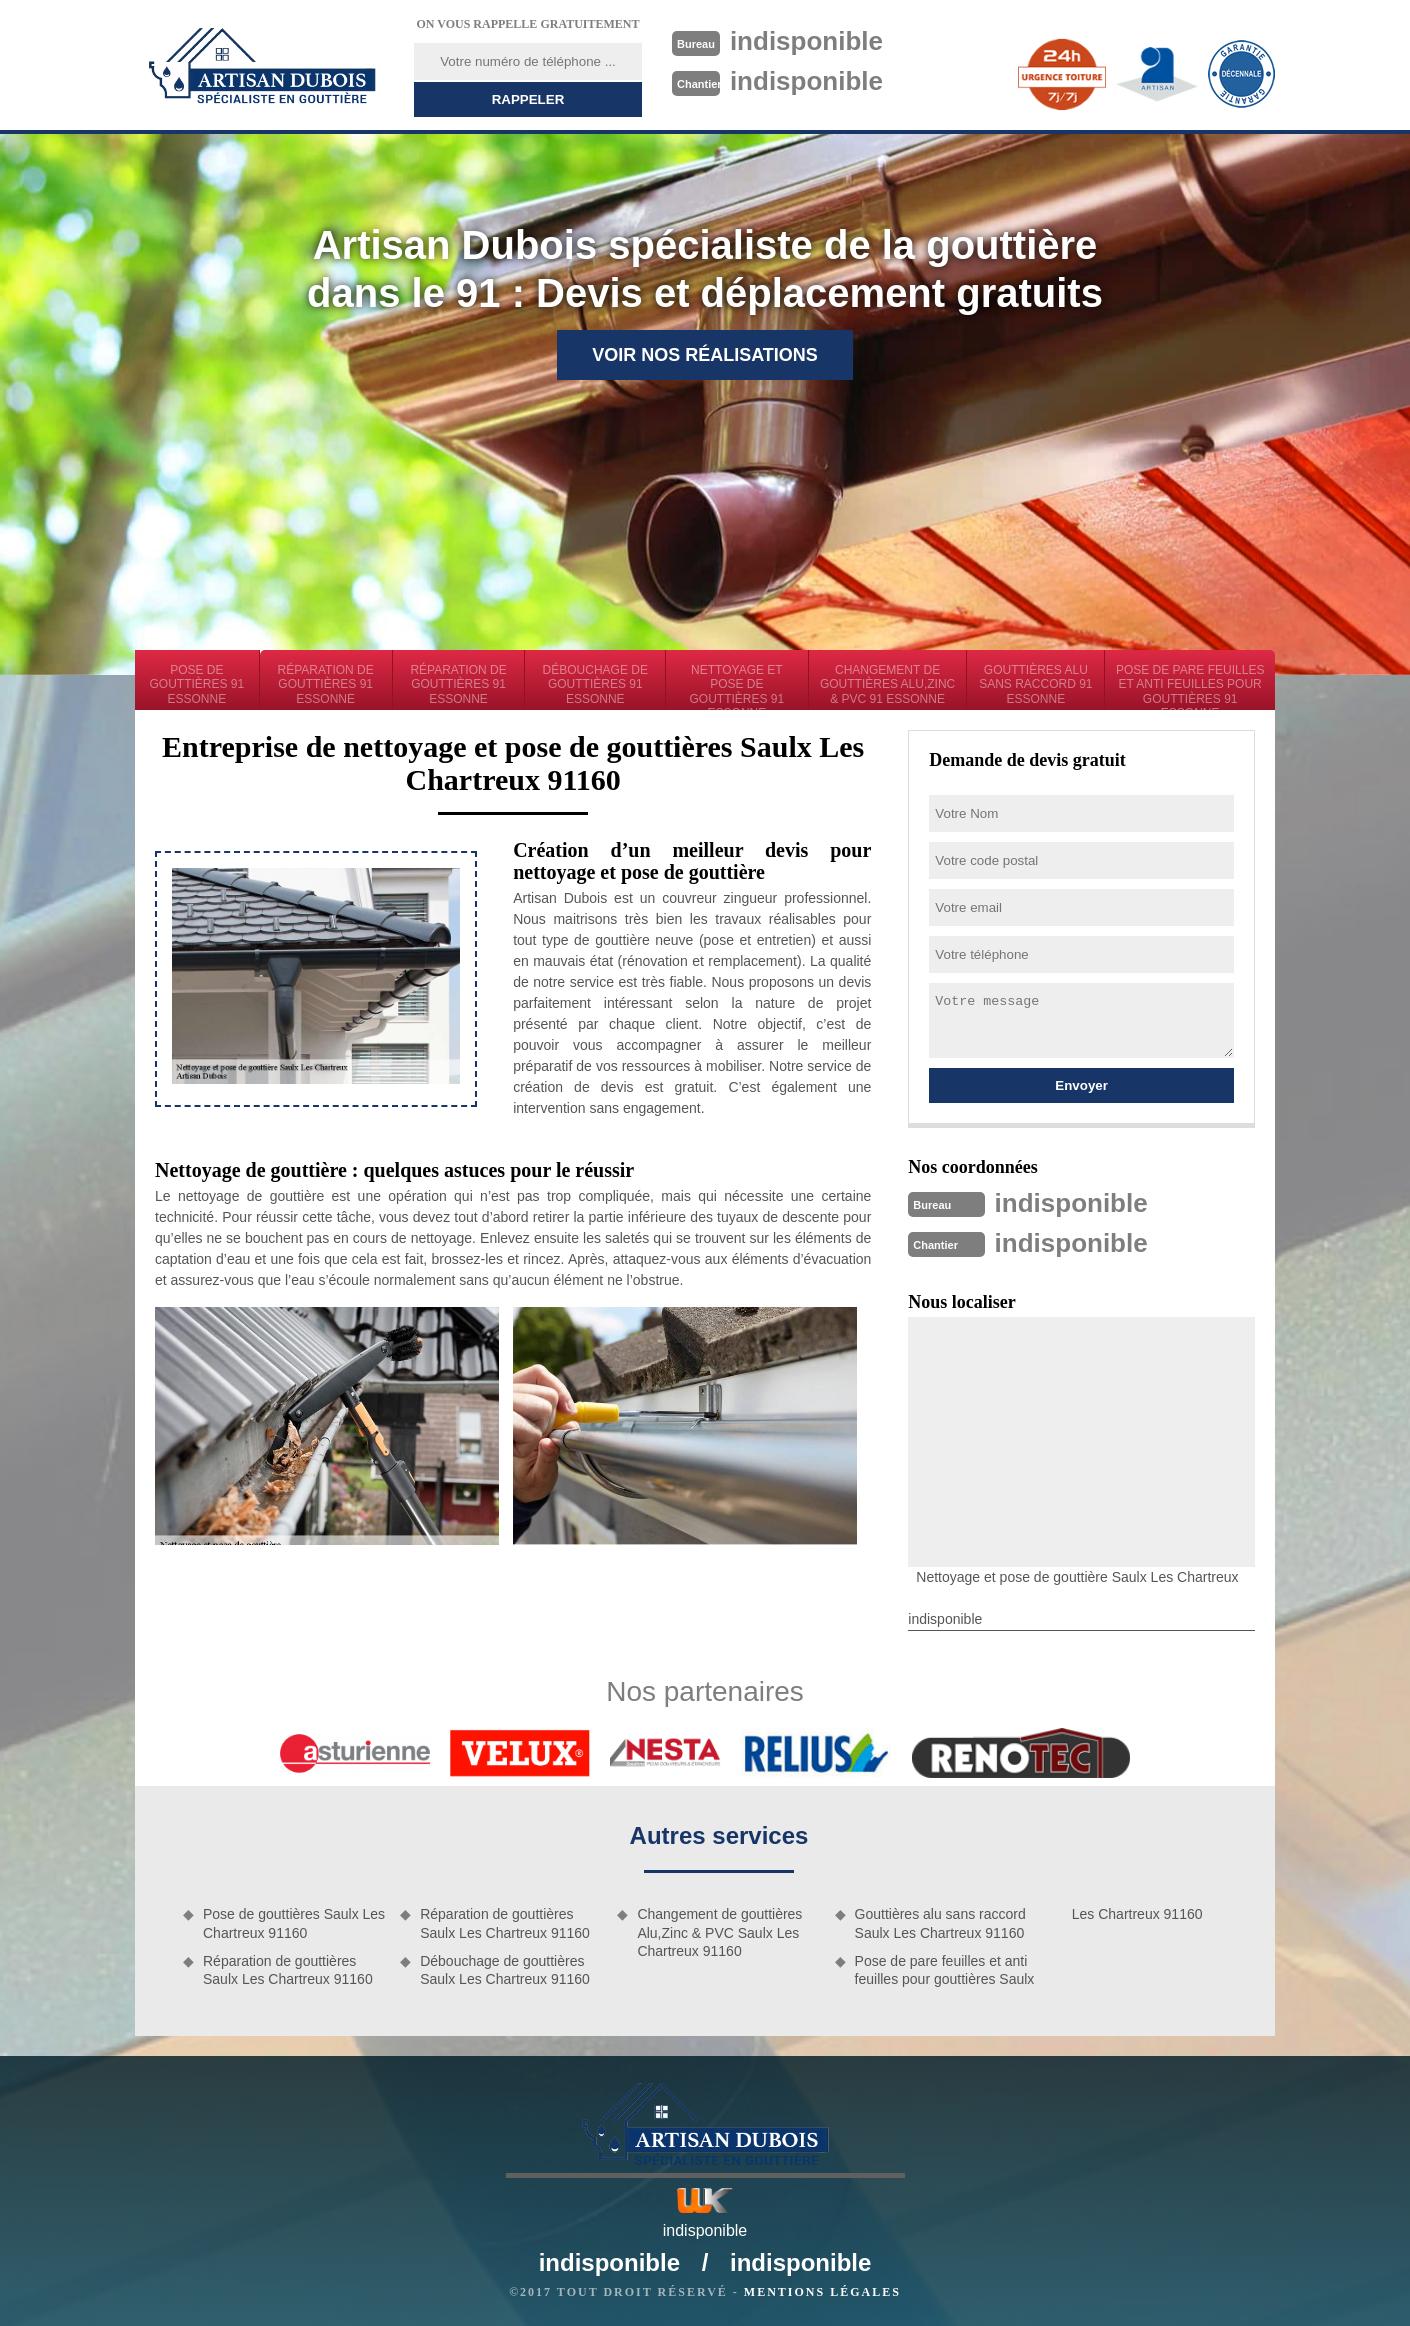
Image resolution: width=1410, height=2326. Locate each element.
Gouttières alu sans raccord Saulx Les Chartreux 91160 (940, 1923)
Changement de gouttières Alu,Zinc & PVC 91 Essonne (887, 684)
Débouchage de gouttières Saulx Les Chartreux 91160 (505, 1970)
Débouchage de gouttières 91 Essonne (595, 684)
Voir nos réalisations (705, 355)
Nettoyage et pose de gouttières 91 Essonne (737, 686)
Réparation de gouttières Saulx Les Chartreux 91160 (288, 1970)
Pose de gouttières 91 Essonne (197, 684)
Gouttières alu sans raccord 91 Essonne (1035, 684)
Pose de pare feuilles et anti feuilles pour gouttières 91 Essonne (1190, 686)
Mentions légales (822, 2292)
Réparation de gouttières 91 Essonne (326, 684)
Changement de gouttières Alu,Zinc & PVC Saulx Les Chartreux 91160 (719, 1932)
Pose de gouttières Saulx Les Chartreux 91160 (294, 1923)
